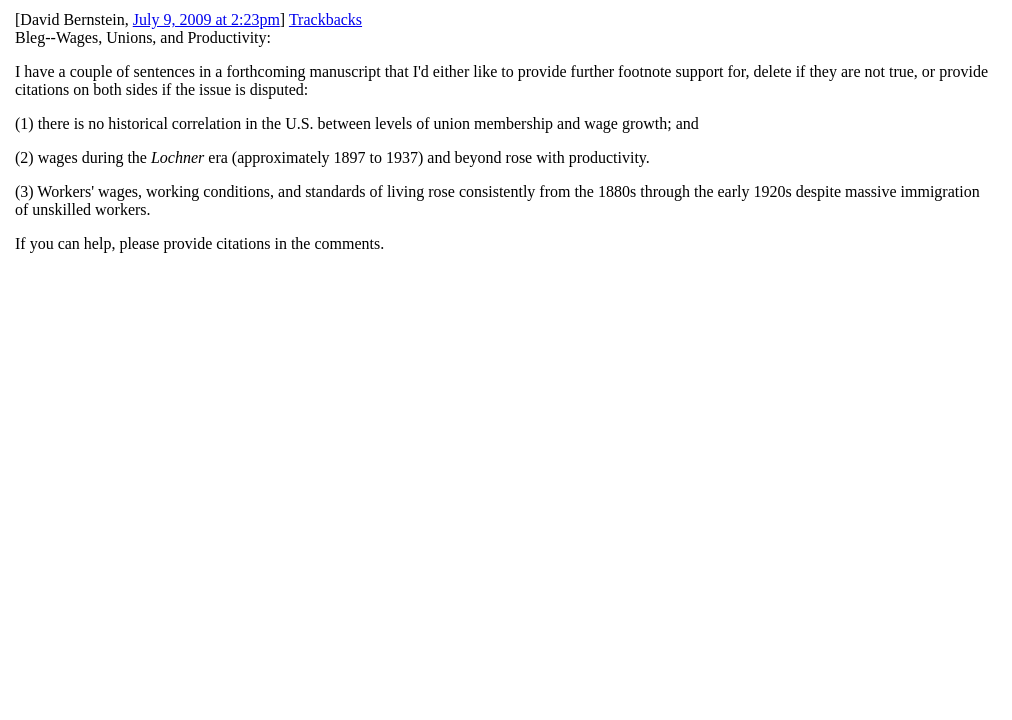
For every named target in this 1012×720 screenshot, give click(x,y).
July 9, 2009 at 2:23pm (206, 19)
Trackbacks (325, 19)
